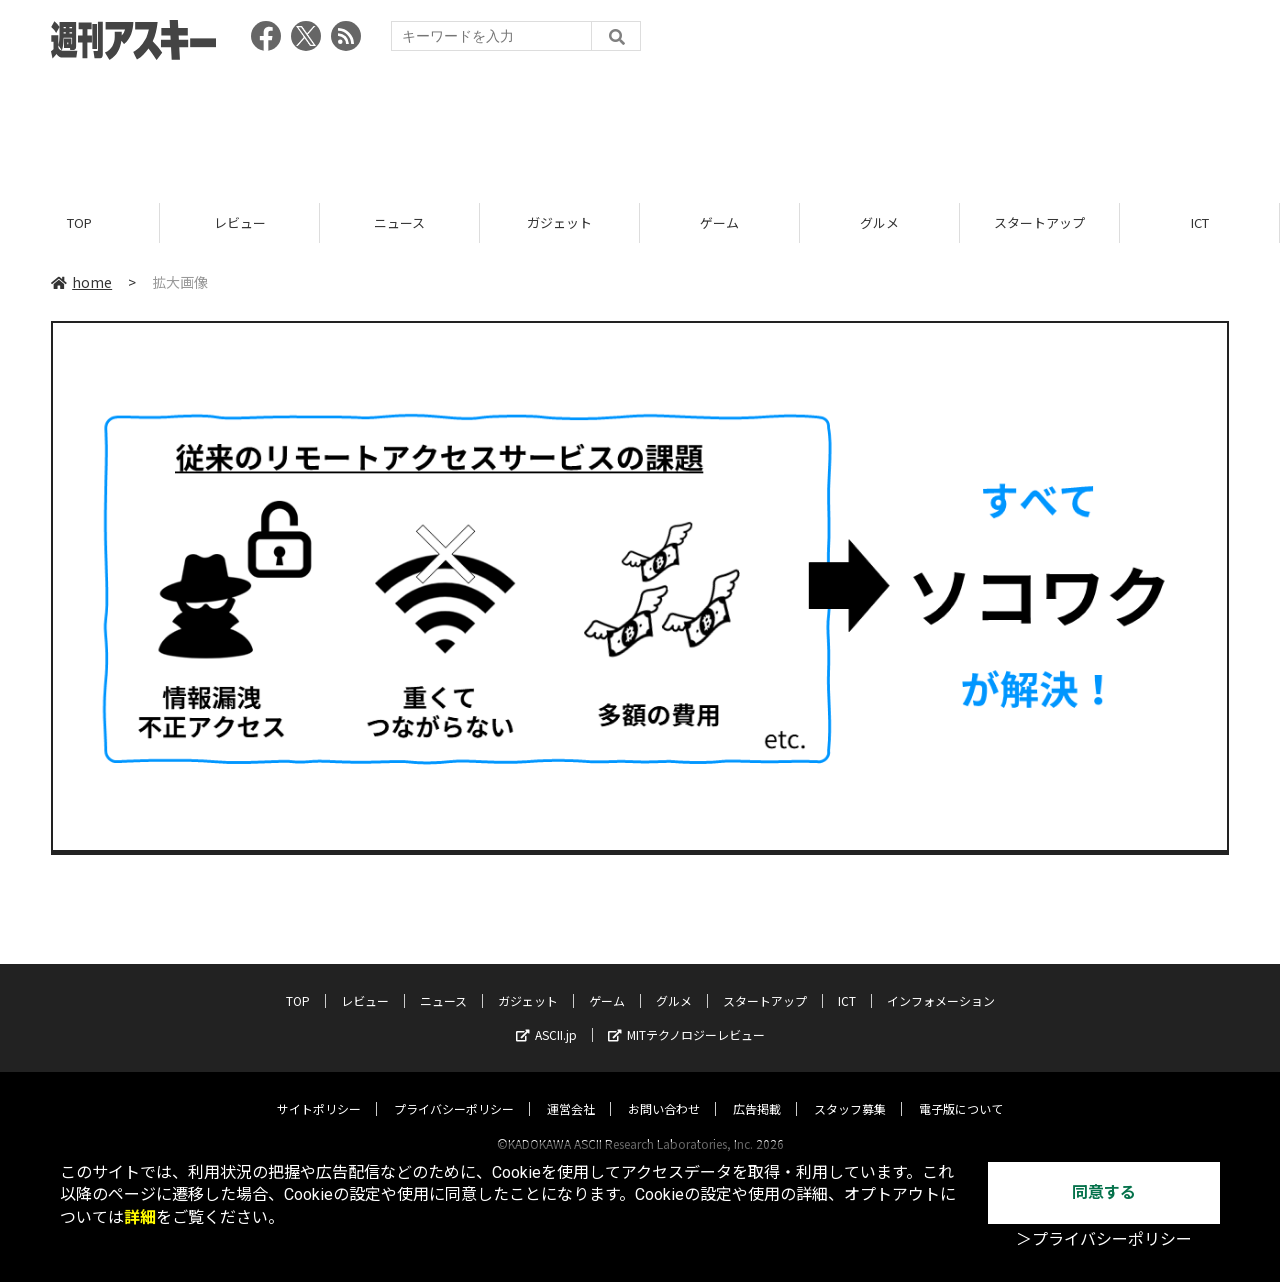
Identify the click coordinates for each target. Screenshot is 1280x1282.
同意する (1104, 1192)
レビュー (240, 222)
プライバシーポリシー (454, 1089)
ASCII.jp (546, 1015)
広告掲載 (757, 1089)
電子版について (961, 1089)
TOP (79, 222)
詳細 (140, 1217)
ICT (1200, 222)
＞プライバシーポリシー (1104, 1239)
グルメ (879, 222)
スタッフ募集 (850, 1089)
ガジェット (559, 222)
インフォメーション (941, 981)
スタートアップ (1039, 222)
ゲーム (719, 222)
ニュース (399, 222)
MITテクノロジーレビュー (686, 1015)
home (81, 282)
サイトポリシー (319, 1089)
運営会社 (571, 1089)
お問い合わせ (664, 1089)
